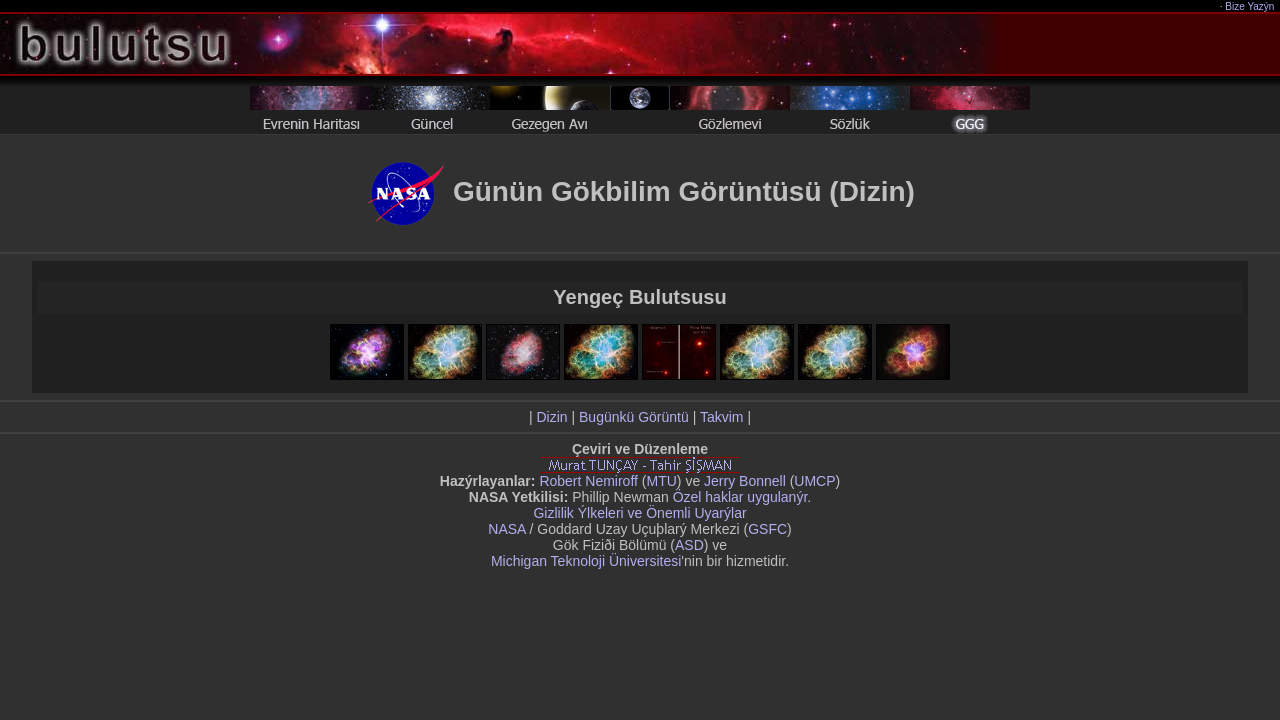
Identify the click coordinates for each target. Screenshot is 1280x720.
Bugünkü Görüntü (634, 417)
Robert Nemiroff (588, 481)
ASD (689, 545)
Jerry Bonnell (745, 481)
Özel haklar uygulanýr (740, 497)
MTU (662, 481)
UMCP (814, 481)
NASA (506, 529)
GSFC (767, 529)
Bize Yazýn (1250, 6)
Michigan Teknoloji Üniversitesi (586, 561)
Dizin (551, 417)
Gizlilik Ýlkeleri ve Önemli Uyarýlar (639, 513)
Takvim (722, 417)
